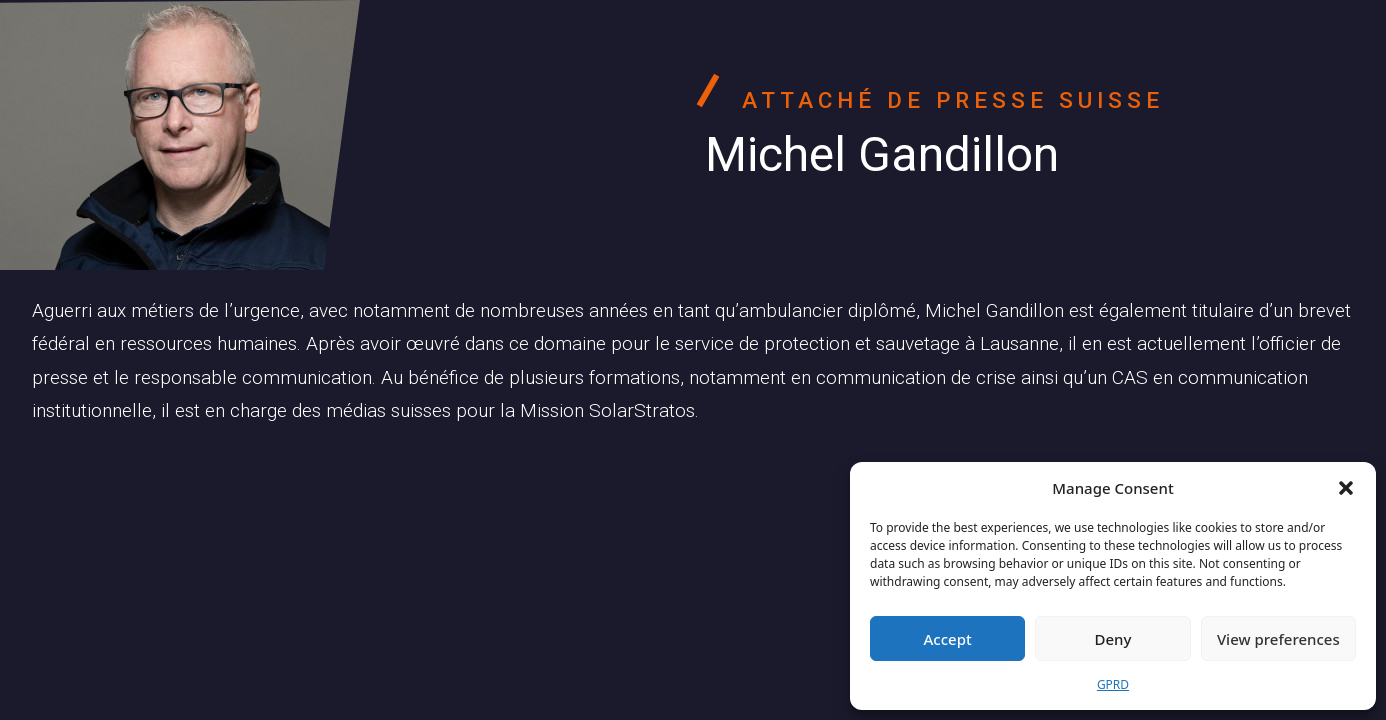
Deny (1113, 639)
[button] (1346, 488)
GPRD (1113, 684)
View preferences (1278, 639)
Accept (948, 639)
